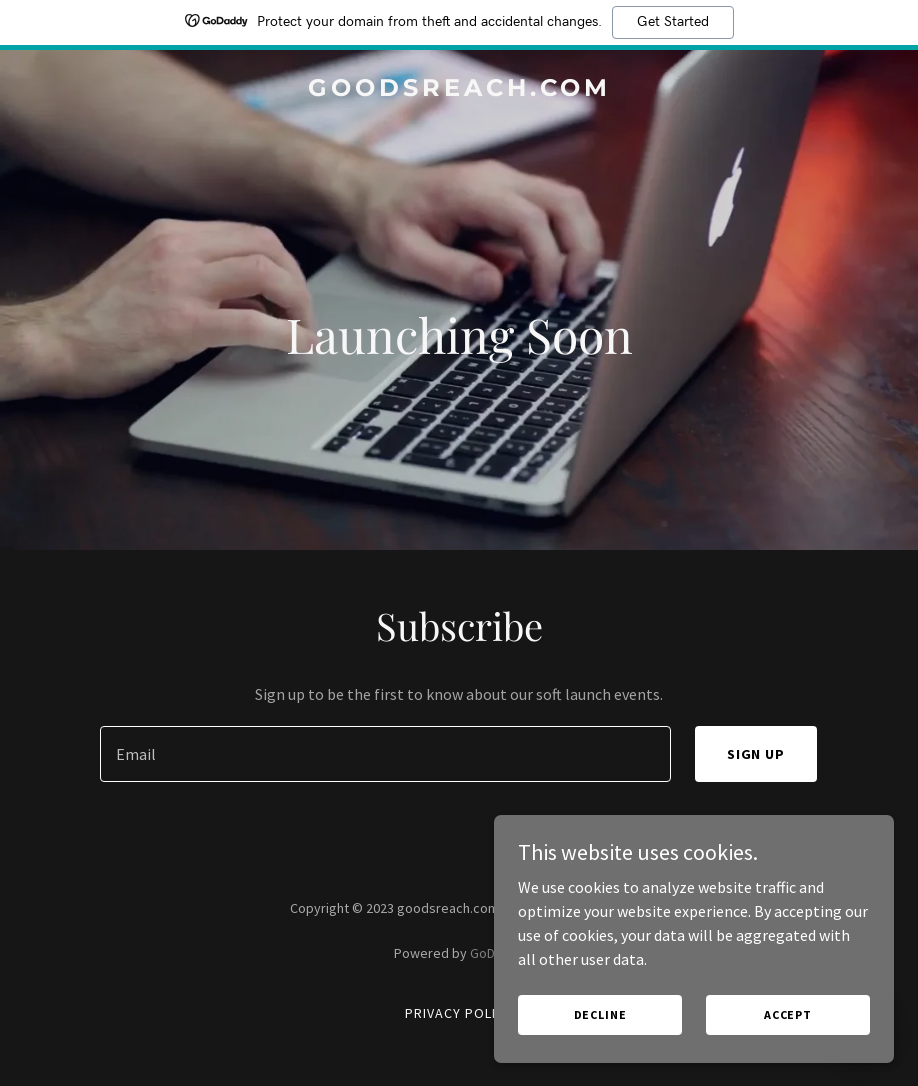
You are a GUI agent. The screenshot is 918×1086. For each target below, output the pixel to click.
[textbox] (385, 754)
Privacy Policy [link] (459, 1013)
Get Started (673, 22)
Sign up (756, 754)
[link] (459, 90)
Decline (600, 1014)
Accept (788, 1014)
